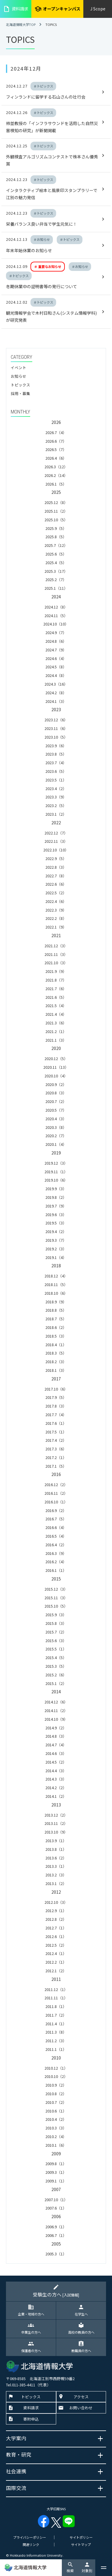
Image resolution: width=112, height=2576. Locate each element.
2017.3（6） (56, 1449)
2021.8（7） (56, 980)
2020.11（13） (56, 1067)
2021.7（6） (56, 988)
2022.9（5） (56, 858)
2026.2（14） (56, 475)
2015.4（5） (56, 1657)
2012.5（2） (56, 1945)
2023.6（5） (56, 771)
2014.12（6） (56, 1702)
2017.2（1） (56, 1457)
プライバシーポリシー (29, 2537)
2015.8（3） (56, 1623)
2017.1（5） (56, 1466)
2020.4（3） (56, 1118)
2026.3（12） (56, 466)
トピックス (20, 385)
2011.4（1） (56, 2023)
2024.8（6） (56, 641)
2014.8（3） (56, 1736)
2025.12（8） (56, 502)
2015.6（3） (56, 1640)
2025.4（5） (56, 562)
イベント (18, 367)
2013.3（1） (56, 1866)
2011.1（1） (56, 2049)
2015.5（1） (56, 1649)
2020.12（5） (56, 1058)
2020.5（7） (56, 1110)
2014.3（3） (56, 1779)
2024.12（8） (56, 607)
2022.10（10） (56, 850)
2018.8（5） (56, 1310)
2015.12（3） (56, 1589)
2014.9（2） (56, 1728)
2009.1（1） (56, 2181)
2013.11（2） (56, 1823)
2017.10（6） (56, 1389)
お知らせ (18, 376)
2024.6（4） (56, 658)
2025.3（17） (56, 571)
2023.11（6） (56, 728)
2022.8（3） (56, 867)
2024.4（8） (56, 675)
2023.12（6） (56, 720)
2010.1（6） (56, 2145)
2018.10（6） (56, 1293)
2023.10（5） (56, 737)
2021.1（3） (56, 1040)
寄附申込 (31, 2419)
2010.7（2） (56, 2102)
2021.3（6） (56, 1023)
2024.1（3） (56, 701)
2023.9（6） (56, 745)
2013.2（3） (56, 1875)
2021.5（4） (56, 1005)
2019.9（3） (56, 1188)
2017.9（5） (56, 1397)
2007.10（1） (56, 2199)
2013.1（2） (56, 1883)
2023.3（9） (56, 797)
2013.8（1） (56, 1849)
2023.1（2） (56, 814)
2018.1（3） (56, 1370)
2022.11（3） (56, 841)
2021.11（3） (56, 954)
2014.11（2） (56, 1710)
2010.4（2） (56, 2119)
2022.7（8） (56, 876)
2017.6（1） (56, 1423)
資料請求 (15, 9)
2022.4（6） (56, 901)
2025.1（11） (56, 588)
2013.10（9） (56, 1832)
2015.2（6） (56, 1675)
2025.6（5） (56, 554)
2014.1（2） (56, 1796)
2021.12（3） (56, 945)
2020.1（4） (56, 1144)
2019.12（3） (56, 1163)
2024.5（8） (56, 667)
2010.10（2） (56, 2076)
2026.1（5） (56, 484)
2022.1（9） (56, 927)
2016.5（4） (56, 1536)
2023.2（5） (56, 805)
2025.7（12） (56, 545)
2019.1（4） (56, 1257)
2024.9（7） (56, 632)
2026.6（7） (56, 441)
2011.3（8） (56, 2032)
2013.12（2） (56, 1815)
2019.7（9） (56, 1206)
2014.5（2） (56, 1762)
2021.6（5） (56, 997)
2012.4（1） (56, 1953)
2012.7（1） (56, 1928)
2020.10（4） (56, 1076)
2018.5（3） (56, 1336)
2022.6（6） (56, 884)
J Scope (97, 9)
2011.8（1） (56, 2006)
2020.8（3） (56, 1093)
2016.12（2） (56, 1484)
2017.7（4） (56, 1414)
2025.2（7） (56, 579)
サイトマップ (81, 2544)
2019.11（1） (56, 1171)
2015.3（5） (56, 1666)
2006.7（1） (56, 2235)
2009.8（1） (56, 2163)
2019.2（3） (56, 1249)
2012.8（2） (56, 1919)
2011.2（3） (56, 2040)
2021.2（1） (56, 1031)
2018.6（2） (56, 1327)
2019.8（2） (56, 1197)
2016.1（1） (56, 1570)
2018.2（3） (56, 1361)
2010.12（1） (56, 2068)
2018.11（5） (56, 1284)
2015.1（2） (56, 1683)
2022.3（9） (56, 910)
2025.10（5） (56, 519)
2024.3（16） (56, 684)
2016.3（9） (56, 1553)
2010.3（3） (56, 2128)
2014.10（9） (56, 1719)
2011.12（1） (56, 1989)
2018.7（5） (56, 1318)
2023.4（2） (56, 788)
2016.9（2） (56, 1510)
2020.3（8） (56, 1127)
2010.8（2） (56, 2093)
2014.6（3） (56, 1753)
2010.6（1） (56, 2111)
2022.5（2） (56, 892)
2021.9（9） (56, 971)
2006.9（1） (56, 2226)
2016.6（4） (56, 1527)
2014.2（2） (56, 1787)
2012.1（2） (56, 1970)
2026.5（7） (56, 449)
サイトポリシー (81, 2537)
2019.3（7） (56, 1240)
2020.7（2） (56, 1101)
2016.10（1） (56, 1502)
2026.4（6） (56, 458)
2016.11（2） (56, 1493)
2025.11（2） (56, 511)
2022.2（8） (56, 918)
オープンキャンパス (57, 9)
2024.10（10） (56, 624)
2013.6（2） (56, 1858)
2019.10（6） (56, 1180)
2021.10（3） (56, 962)
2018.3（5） (56, 1353)
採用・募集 (20, 393)
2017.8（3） (56, 1406)
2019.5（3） (56, 1223)
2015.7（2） (56, 1632)
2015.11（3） (56, 1597)
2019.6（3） (56, 1214)
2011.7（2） (56, 2015)
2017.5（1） (56, 1432)
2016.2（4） (56, 1561)
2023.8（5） (56, 754)
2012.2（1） (56, 1962)
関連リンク (31, 2544)
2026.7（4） (56, 432)
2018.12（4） (56, 1276)
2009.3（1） (56, 2172)
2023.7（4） (56, 762)
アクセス (81, 2396)
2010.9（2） (56, 2085)
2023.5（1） (56, 780)
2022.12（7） (56, 833)
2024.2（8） (56, 692)
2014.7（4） (56, 1745)
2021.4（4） (56, 1014)
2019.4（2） (56, 1231)
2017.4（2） (56, 1440)
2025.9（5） (56, 528)
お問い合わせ (81, 2407)
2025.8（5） (56, 536)
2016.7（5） (56, 1519)
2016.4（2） (56, 1544)
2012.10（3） (56, 1902)
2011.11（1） (56, 1998)
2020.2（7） (56, 1135)
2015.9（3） (56, 1614)
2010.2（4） (56, 2136)
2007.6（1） (56, 2208)
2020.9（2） (56, 1084)
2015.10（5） (56, 1606)
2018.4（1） (56, 1344)
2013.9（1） (56, 1840)
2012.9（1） (56, 1910)
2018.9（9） (56, 1302)
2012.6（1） (56, 1936)
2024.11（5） (56, 615)
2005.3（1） (56, 2254)
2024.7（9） (56, 650)
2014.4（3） (56, 1770)
